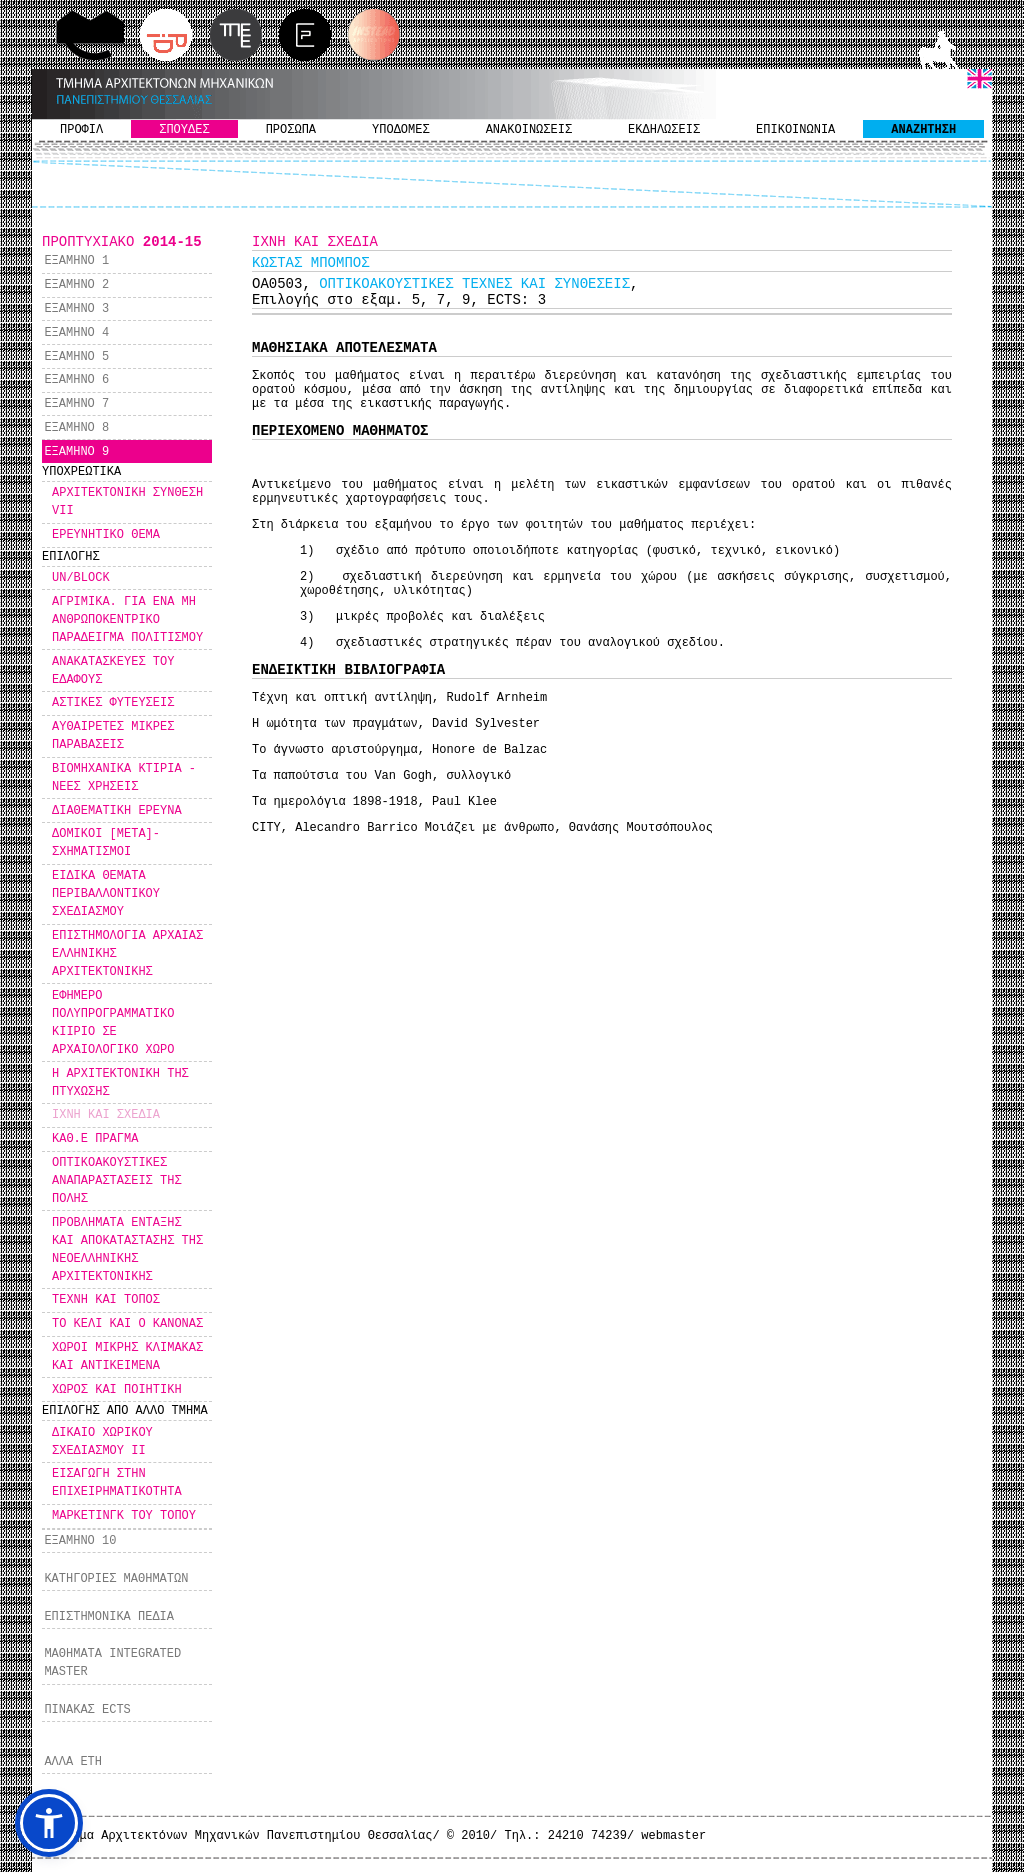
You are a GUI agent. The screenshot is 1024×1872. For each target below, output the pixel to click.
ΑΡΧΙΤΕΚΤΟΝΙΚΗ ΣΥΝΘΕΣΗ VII (127, 502)
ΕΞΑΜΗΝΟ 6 (76, 380)
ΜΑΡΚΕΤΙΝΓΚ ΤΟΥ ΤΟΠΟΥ (124, 1516)
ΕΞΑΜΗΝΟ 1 (76, 261)
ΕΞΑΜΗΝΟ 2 (76, 285)
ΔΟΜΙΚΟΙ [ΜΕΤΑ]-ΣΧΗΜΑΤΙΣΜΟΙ (106, 843)
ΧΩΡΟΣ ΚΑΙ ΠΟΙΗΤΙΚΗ (117, 1390)
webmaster (673, 1836)
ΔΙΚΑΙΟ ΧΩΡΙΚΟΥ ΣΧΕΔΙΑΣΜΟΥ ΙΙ (102, 1442)
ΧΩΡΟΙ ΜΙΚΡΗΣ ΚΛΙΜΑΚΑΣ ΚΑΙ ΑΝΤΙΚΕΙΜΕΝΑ (127, 1357)
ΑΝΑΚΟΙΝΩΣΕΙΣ (529, 130)
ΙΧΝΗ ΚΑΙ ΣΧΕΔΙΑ (106, 1115)
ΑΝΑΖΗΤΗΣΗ (923, 130)
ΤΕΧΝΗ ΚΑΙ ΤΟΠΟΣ (106, 1300)
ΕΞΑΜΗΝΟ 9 (76, 452)
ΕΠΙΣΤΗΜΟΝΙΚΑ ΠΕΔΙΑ (109, 1617)
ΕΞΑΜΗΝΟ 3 (76, 309)
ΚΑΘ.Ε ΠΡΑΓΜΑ (95, 1139)
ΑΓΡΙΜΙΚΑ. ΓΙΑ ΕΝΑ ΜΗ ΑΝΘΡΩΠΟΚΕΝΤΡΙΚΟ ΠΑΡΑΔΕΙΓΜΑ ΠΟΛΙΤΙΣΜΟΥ (127, 620)
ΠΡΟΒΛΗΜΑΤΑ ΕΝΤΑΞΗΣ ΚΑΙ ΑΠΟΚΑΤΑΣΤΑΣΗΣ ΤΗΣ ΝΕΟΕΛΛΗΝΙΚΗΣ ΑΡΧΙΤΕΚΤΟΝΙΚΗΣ (127, 1250)
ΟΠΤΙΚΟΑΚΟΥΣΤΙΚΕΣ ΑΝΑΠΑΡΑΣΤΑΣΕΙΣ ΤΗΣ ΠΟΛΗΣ (117, 1181)
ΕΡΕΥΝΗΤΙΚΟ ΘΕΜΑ (106, 535)
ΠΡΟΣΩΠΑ (291, 130)
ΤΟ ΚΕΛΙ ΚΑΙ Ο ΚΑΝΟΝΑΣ (127, 1324)
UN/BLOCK (81, 578)
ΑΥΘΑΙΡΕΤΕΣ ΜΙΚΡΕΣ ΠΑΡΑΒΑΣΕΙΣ (113, 736)
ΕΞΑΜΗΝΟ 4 (76, 333)
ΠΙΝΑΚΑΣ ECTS (87, 1710)
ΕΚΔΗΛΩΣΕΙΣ (664, 130)
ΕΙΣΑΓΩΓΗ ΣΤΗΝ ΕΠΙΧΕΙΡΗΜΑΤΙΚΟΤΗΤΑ (117, 1483)
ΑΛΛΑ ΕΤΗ (73, 1762)
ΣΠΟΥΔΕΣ (184, 130)
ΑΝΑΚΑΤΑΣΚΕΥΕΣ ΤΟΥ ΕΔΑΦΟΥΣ (113, 671)
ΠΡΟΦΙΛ (81, 130)
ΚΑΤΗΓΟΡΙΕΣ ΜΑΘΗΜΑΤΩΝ (116, 1579)
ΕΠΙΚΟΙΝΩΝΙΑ (795, 130)
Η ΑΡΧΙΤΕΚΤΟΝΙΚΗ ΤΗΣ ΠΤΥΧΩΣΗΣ (120, 1083)
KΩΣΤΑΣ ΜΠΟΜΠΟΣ (311, 263)
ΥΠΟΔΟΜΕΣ (401, 130)
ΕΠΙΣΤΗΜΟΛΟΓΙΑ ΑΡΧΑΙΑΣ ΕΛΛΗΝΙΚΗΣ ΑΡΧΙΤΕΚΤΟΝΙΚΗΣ (127, 954)
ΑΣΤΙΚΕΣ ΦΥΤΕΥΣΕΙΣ (113, 703)
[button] (49, 1823)
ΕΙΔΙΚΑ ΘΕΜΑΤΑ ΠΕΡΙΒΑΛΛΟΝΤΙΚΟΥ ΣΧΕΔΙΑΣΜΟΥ (106, 894)
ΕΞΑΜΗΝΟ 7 (76, 404)
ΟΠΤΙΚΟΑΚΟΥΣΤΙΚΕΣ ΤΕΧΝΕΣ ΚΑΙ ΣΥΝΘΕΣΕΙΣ (474, 284)
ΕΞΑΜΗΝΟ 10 (80, 1541)
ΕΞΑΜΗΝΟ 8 (76, 428)
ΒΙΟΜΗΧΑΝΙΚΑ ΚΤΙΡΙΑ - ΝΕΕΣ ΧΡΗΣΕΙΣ (124, 778)
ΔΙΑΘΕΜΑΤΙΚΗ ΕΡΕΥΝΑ (117, 811)
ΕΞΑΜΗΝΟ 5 (76, 357)
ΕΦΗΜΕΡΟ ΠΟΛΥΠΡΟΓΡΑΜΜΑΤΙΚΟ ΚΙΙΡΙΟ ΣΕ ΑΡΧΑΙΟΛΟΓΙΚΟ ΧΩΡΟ (113, 1023)
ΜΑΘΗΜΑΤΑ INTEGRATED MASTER (112, 1663)
